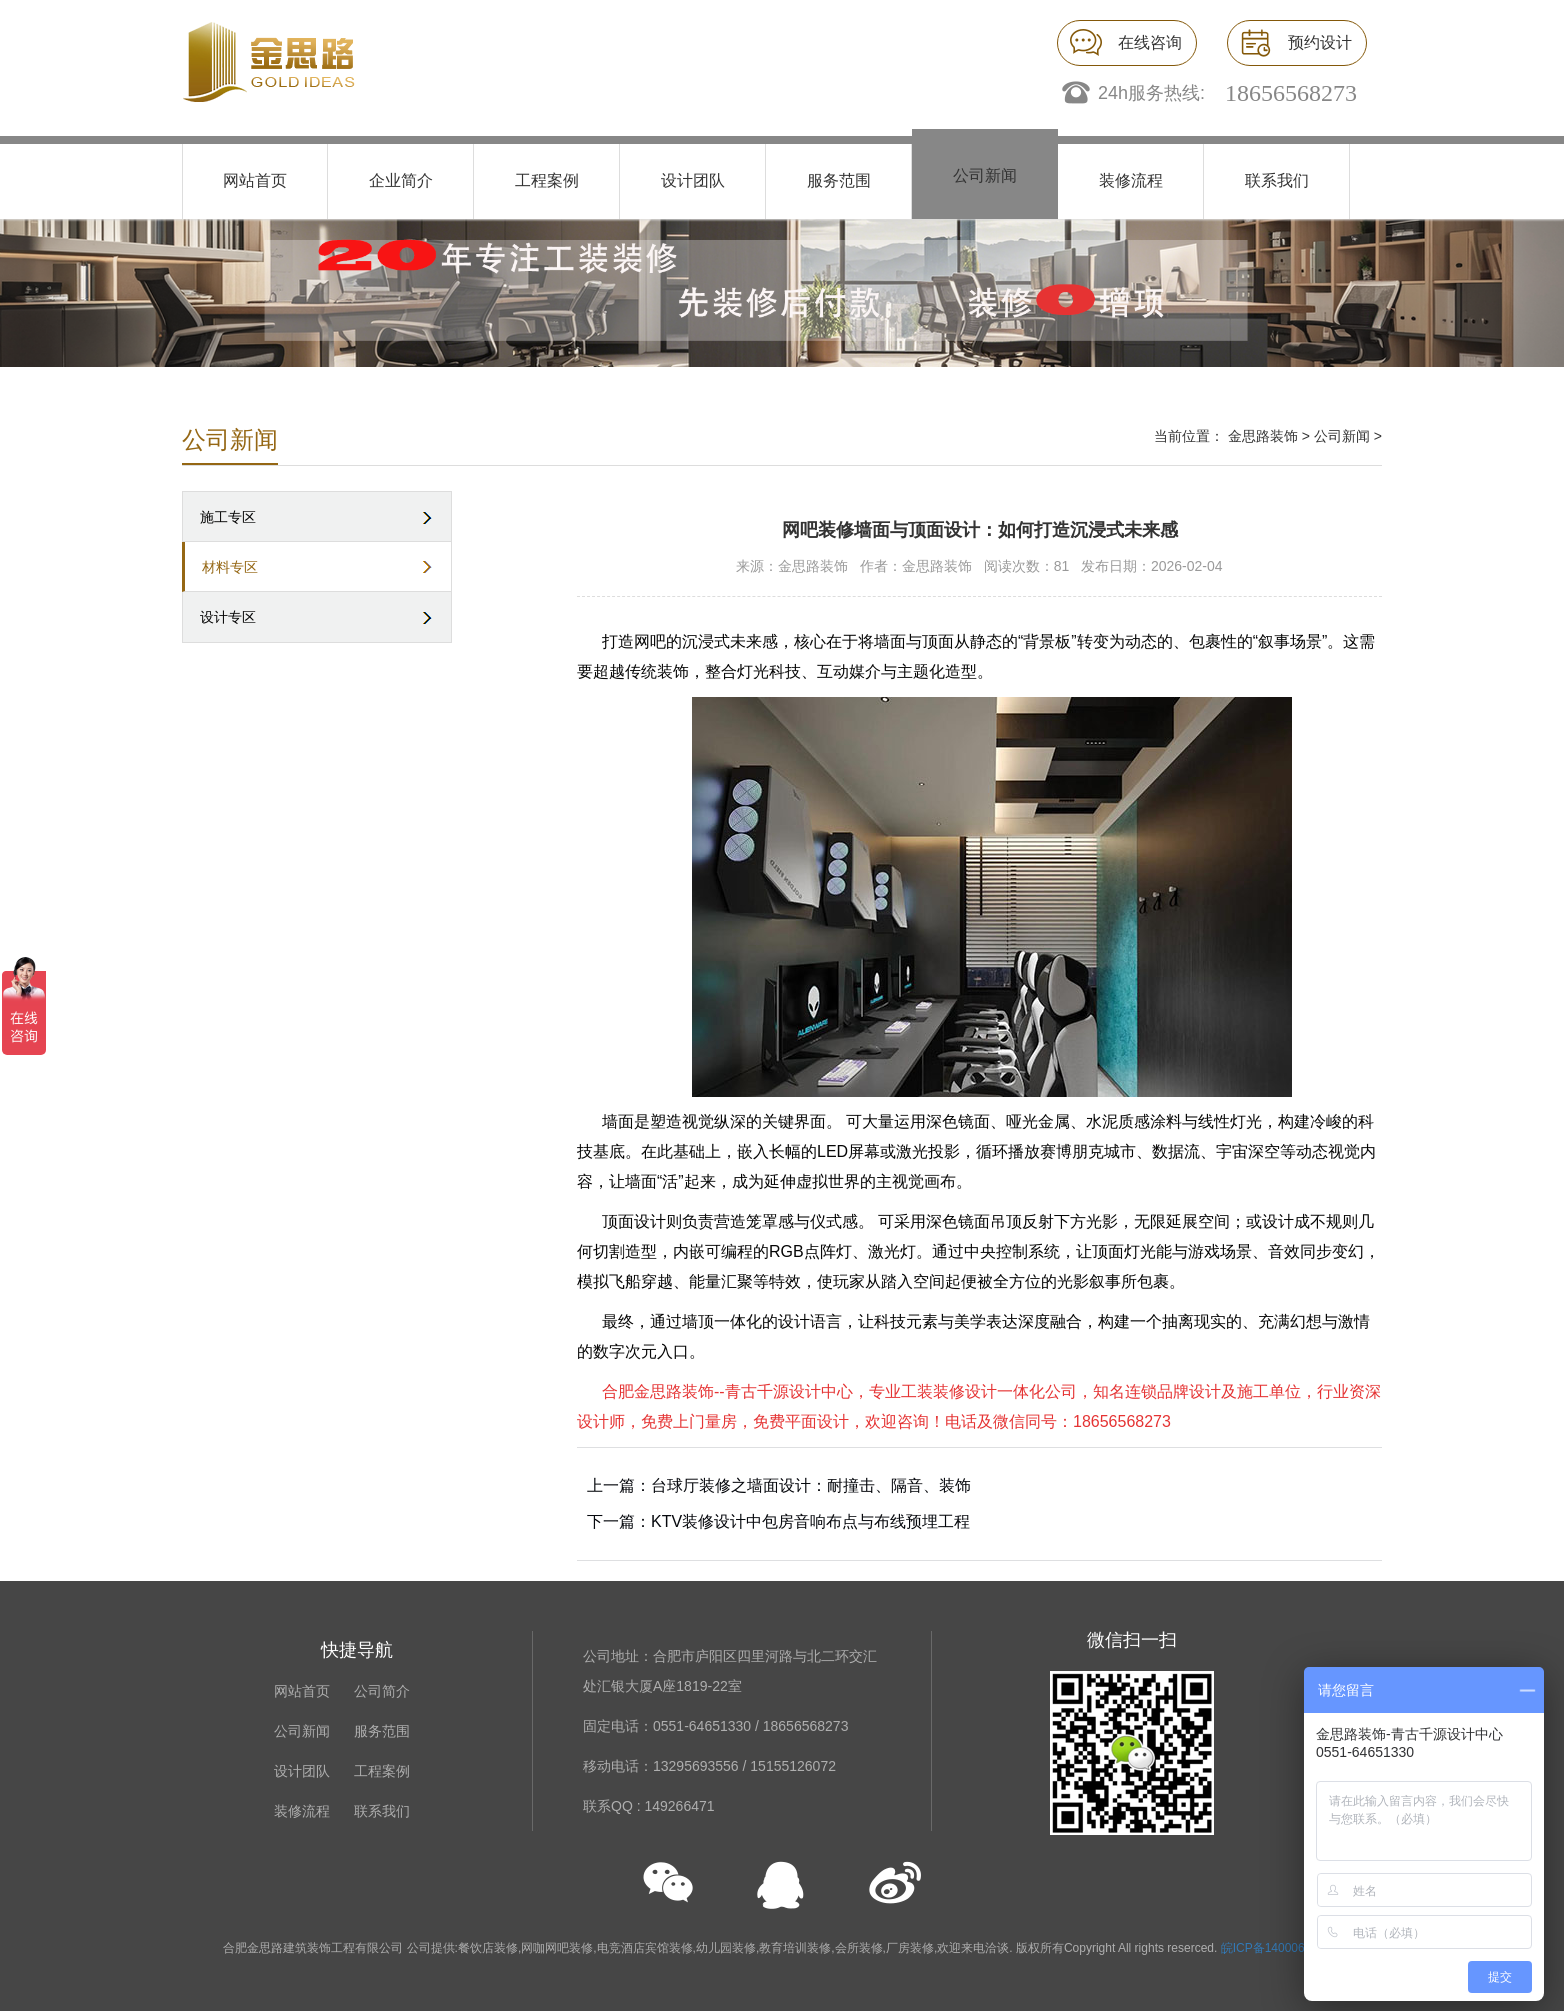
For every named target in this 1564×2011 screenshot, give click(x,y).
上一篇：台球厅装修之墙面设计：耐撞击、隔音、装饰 (779, 1485)
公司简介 (382, 1691)
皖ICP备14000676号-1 (1281, 1948)
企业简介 (401, 180)
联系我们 (1277, 180)
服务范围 (839, 180)
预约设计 (1320, 42)
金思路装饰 (1263, 436)
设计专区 (228, 617)
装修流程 (1131, 180)
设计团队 (693, 180)
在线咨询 (1150, 42)
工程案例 (547, 180)
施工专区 (228, 517)
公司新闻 (985, 175)
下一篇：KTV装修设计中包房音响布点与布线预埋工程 (778, 1521)
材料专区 (230, 567)
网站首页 (255, 180)
